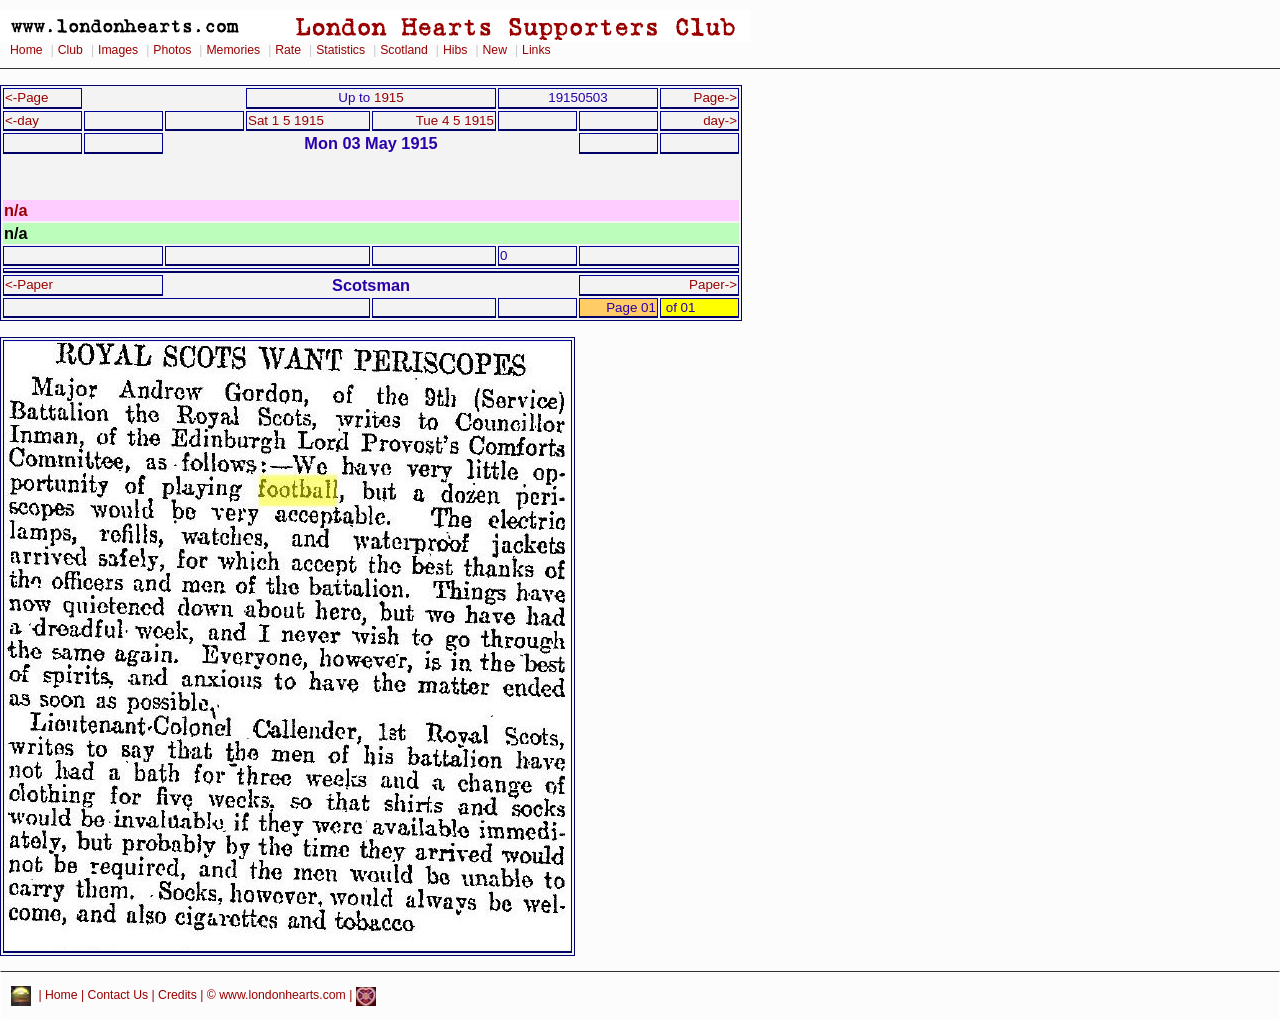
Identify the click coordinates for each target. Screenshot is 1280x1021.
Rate (288, 50)
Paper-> (713, 284)
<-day (22, 120)
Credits (177, 996)
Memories (233, 50)
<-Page (27, 97)
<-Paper (29, 284)
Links (536, 50)
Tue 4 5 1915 (455, 120)
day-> (720, 120)
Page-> (715, 97)
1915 (389, 97)
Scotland (404, 50)
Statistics (340, 50)
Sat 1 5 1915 (286, 120)
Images (118, 50)
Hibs (455, 50)
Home (26, 50)
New (495, 50)
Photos (172, 50)
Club (70, 50)
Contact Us (118, 996)
